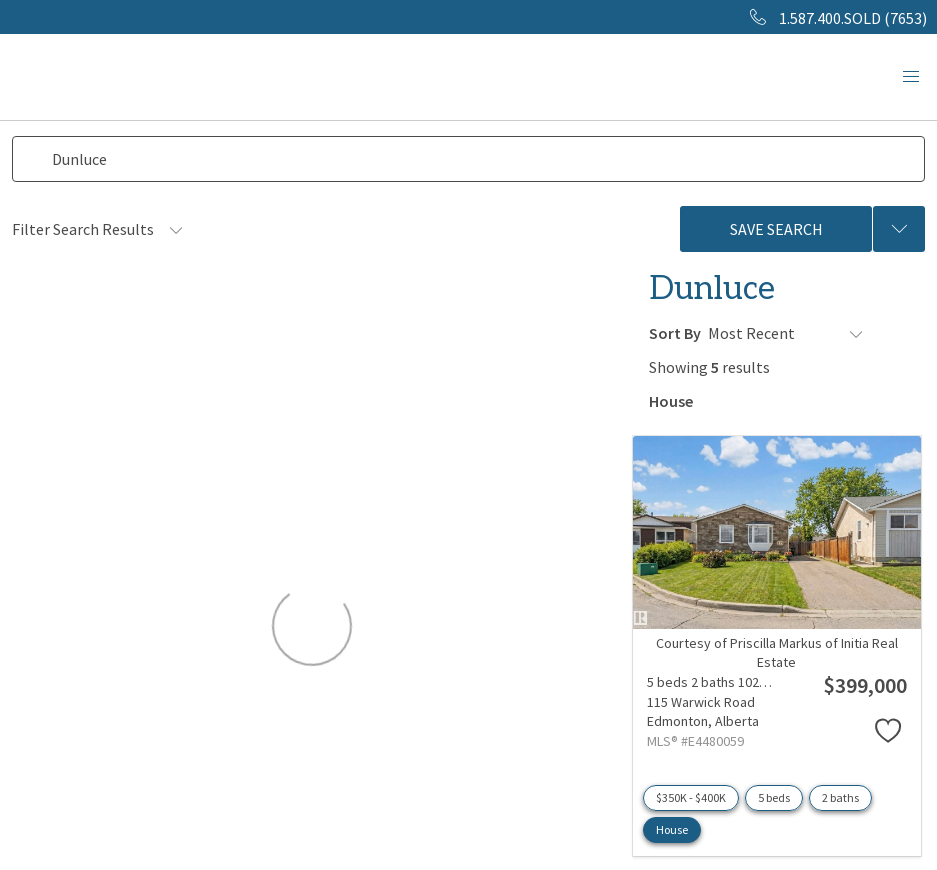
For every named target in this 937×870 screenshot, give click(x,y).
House (672, 826)
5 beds (774, 794)
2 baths (840, 794)
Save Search (776, 229)
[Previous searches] (899, 229)
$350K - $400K (691, 794)
